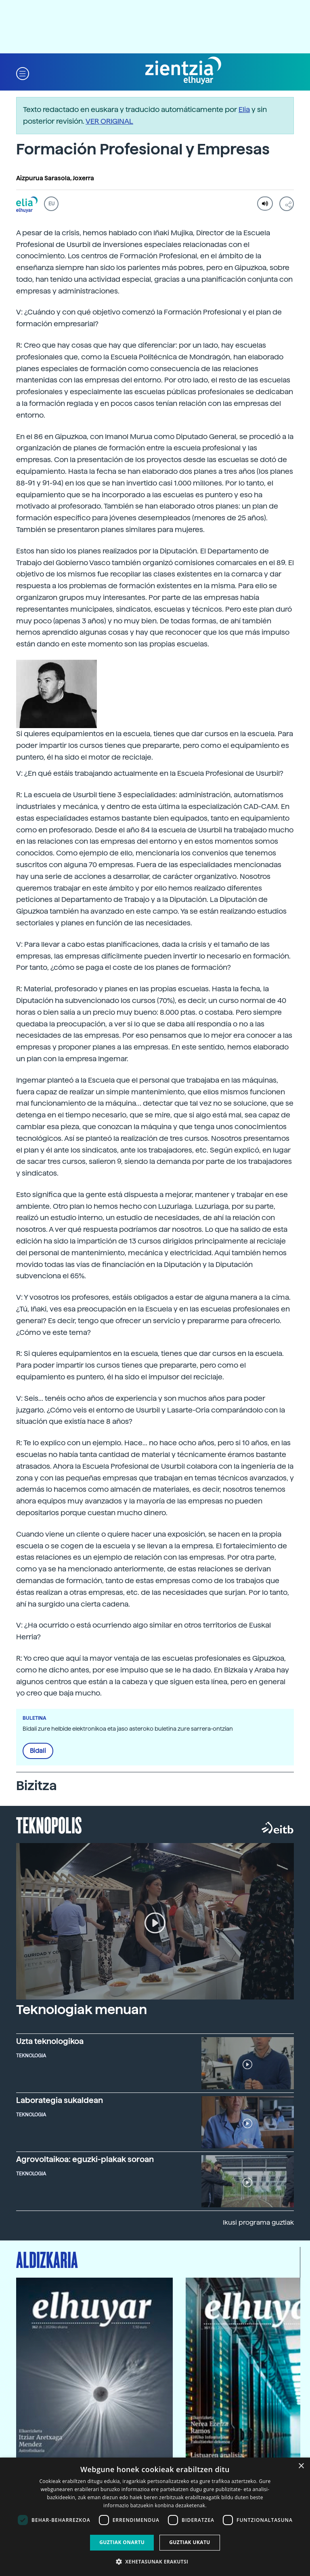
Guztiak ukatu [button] (189, 2542)
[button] (22, 73)
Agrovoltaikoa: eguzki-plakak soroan (85, 2159)
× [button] (301, 2466)
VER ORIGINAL (109, 121)
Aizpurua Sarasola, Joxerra (55, 178)
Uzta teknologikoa (50, 2041)
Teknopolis (49, 1824)
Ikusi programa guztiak (258, 2222)
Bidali (38, 1751)
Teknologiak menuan (81, 2009)
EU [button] (51, 204)
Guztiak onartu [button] (122, 2542)
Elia (244, 109)
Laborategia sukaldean (59, 2100)
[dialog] (155, 2517)
